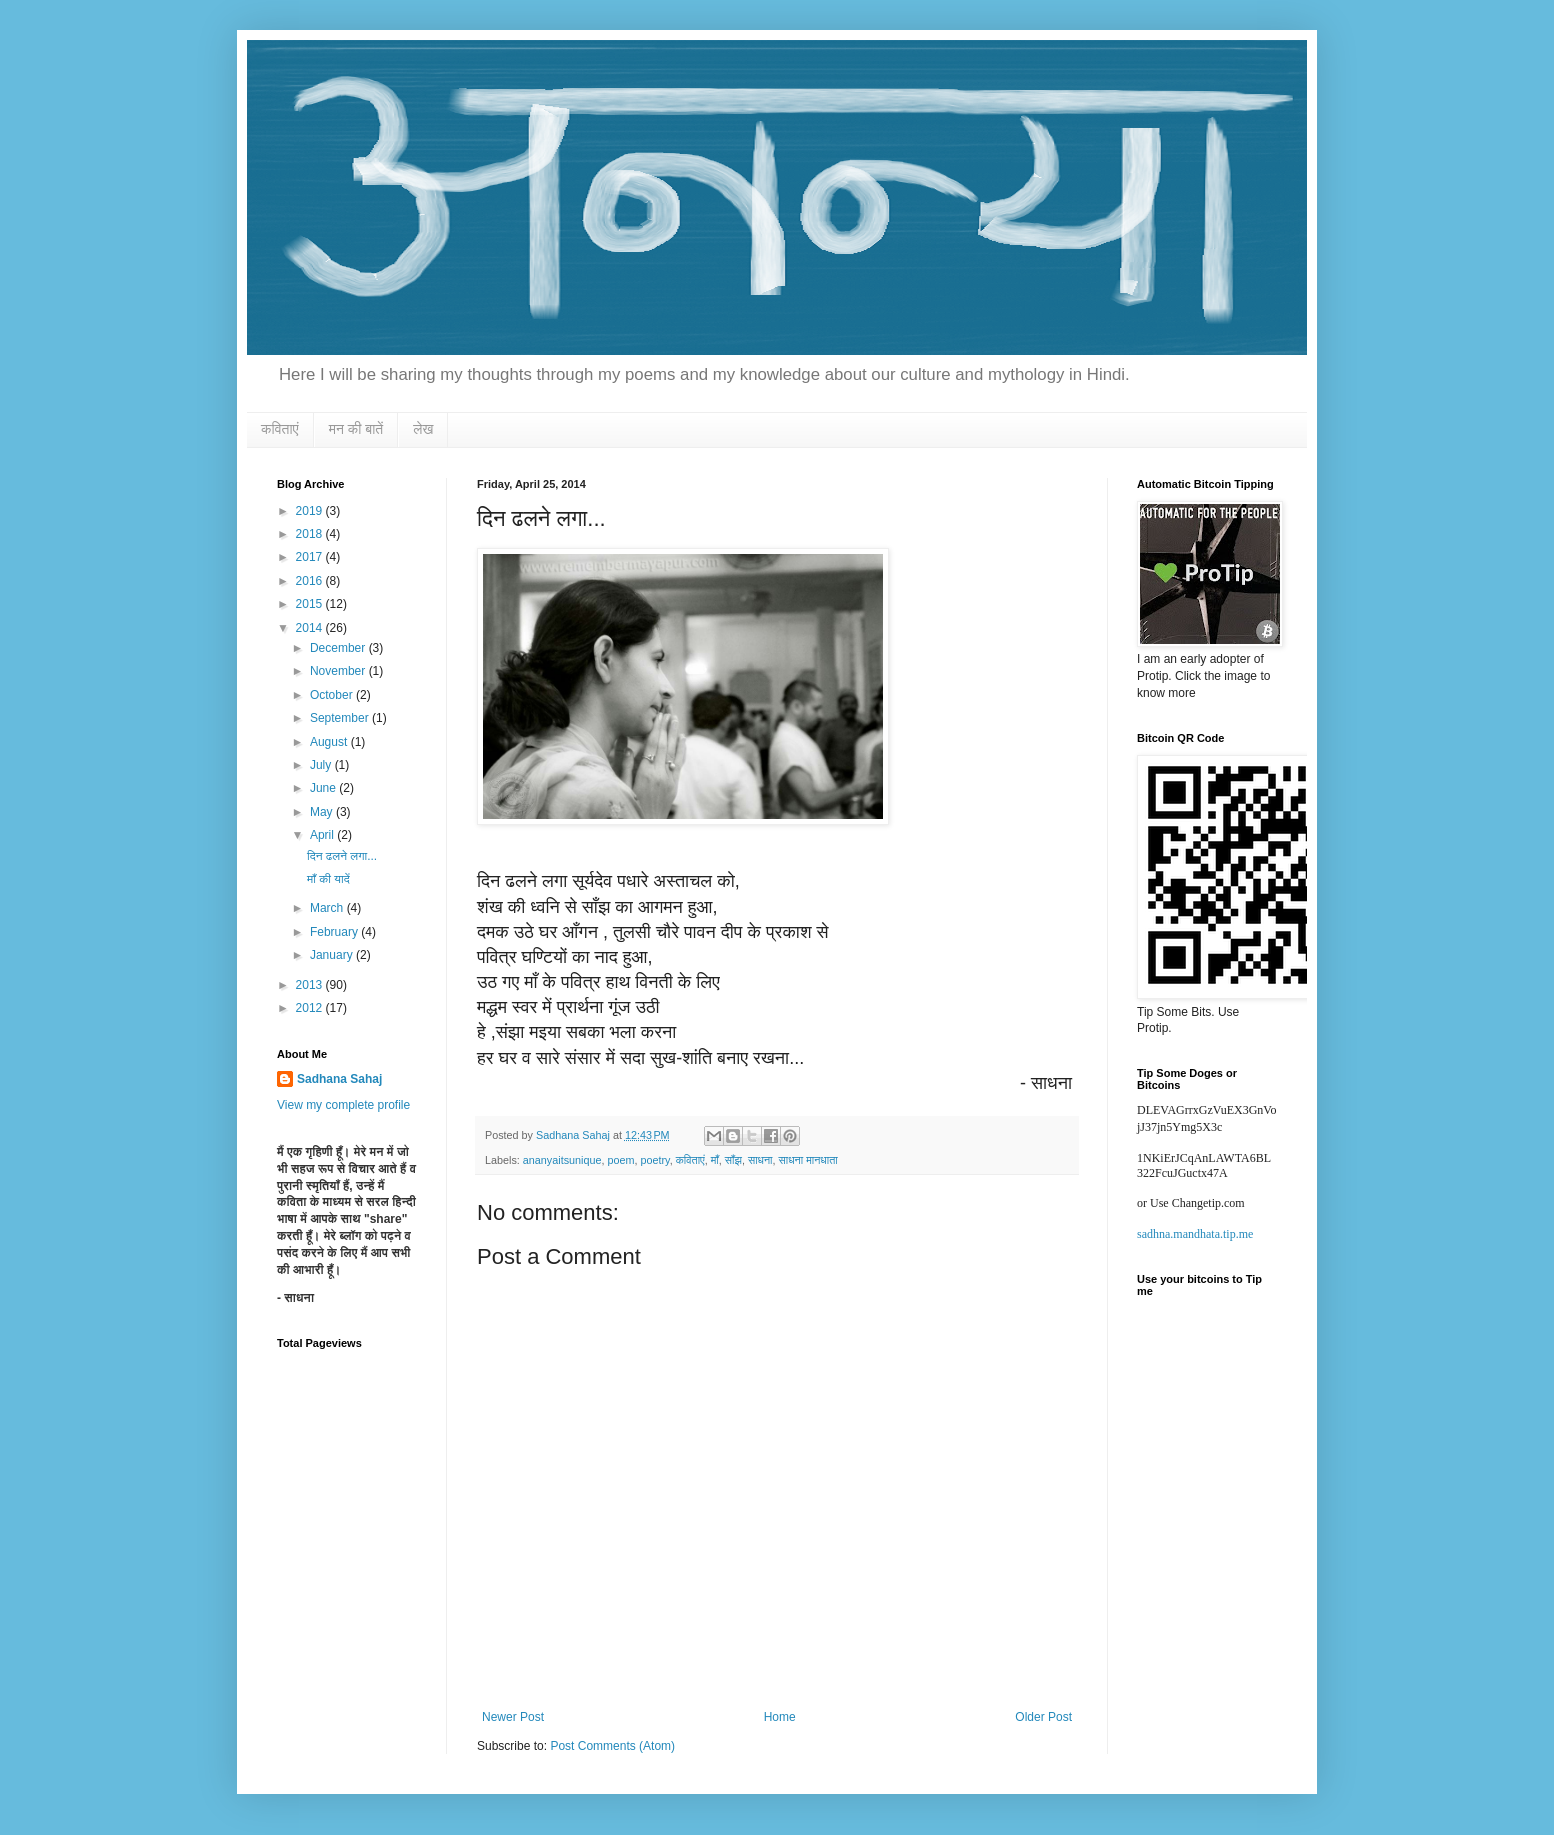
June (324, 788)
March (328, 908)
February (335, 932)
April (323, 835)
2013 (311, 985)
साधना (760, 1160)
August (330, 742)
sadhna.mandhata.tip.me (1195, 1234)
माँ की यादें (328, 879)
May (323, 812)
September (341, 718)
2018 (311, 534)
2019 (311, 511)
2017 (311, 557)
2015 (311, 604)
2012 (311, 1008)
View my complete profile (343, 1105)
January (333, 955)
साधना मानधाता (808, 1160)
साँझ (733, 1160)
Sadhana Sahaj (339, 1079)
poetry (655, 1160)
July (322, 765)
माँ (715, 1160)
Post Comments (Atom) (612, 1746)
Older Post (1043, 1717)
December (339, 648)
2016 (311, 581)
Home (780, 1717)
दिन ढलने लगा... (342, 856)
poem (620, 1160)
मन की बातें (356, 429)
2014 (311, 628)
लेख (423, 429)
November (339, 671)
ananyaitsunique (562, 1160)
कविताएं (280, 429)
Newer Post (513, 1717)
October (333, 695)
